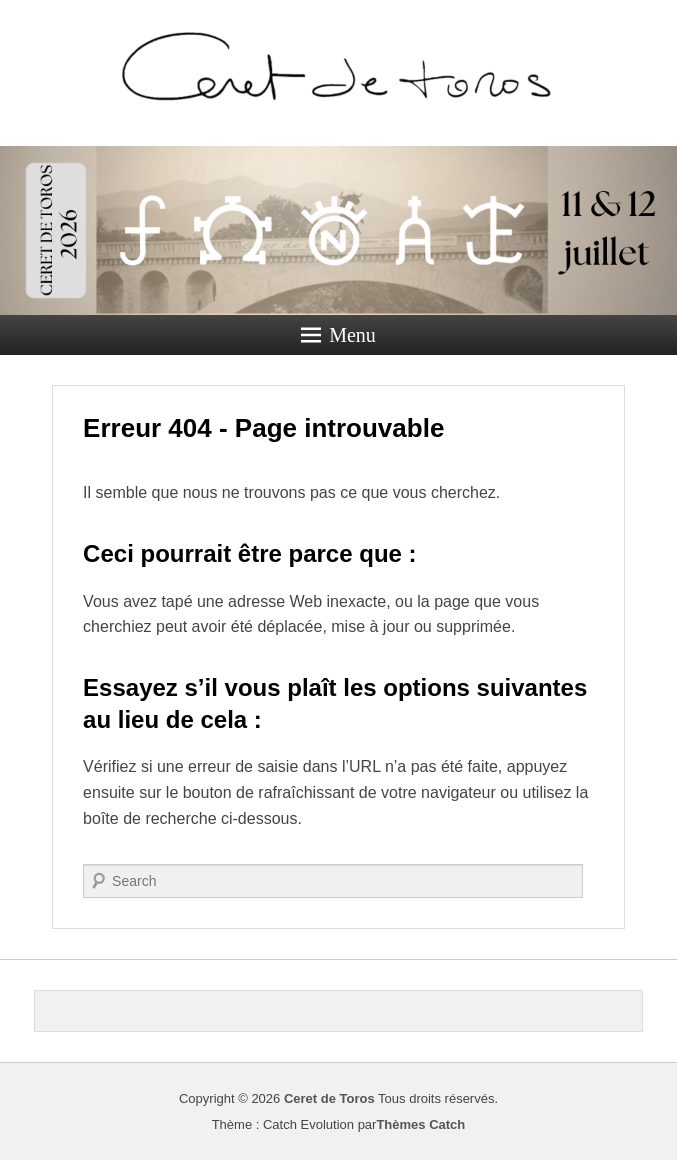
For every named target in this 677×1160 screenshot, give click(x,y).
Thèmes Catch (420, 1124)
